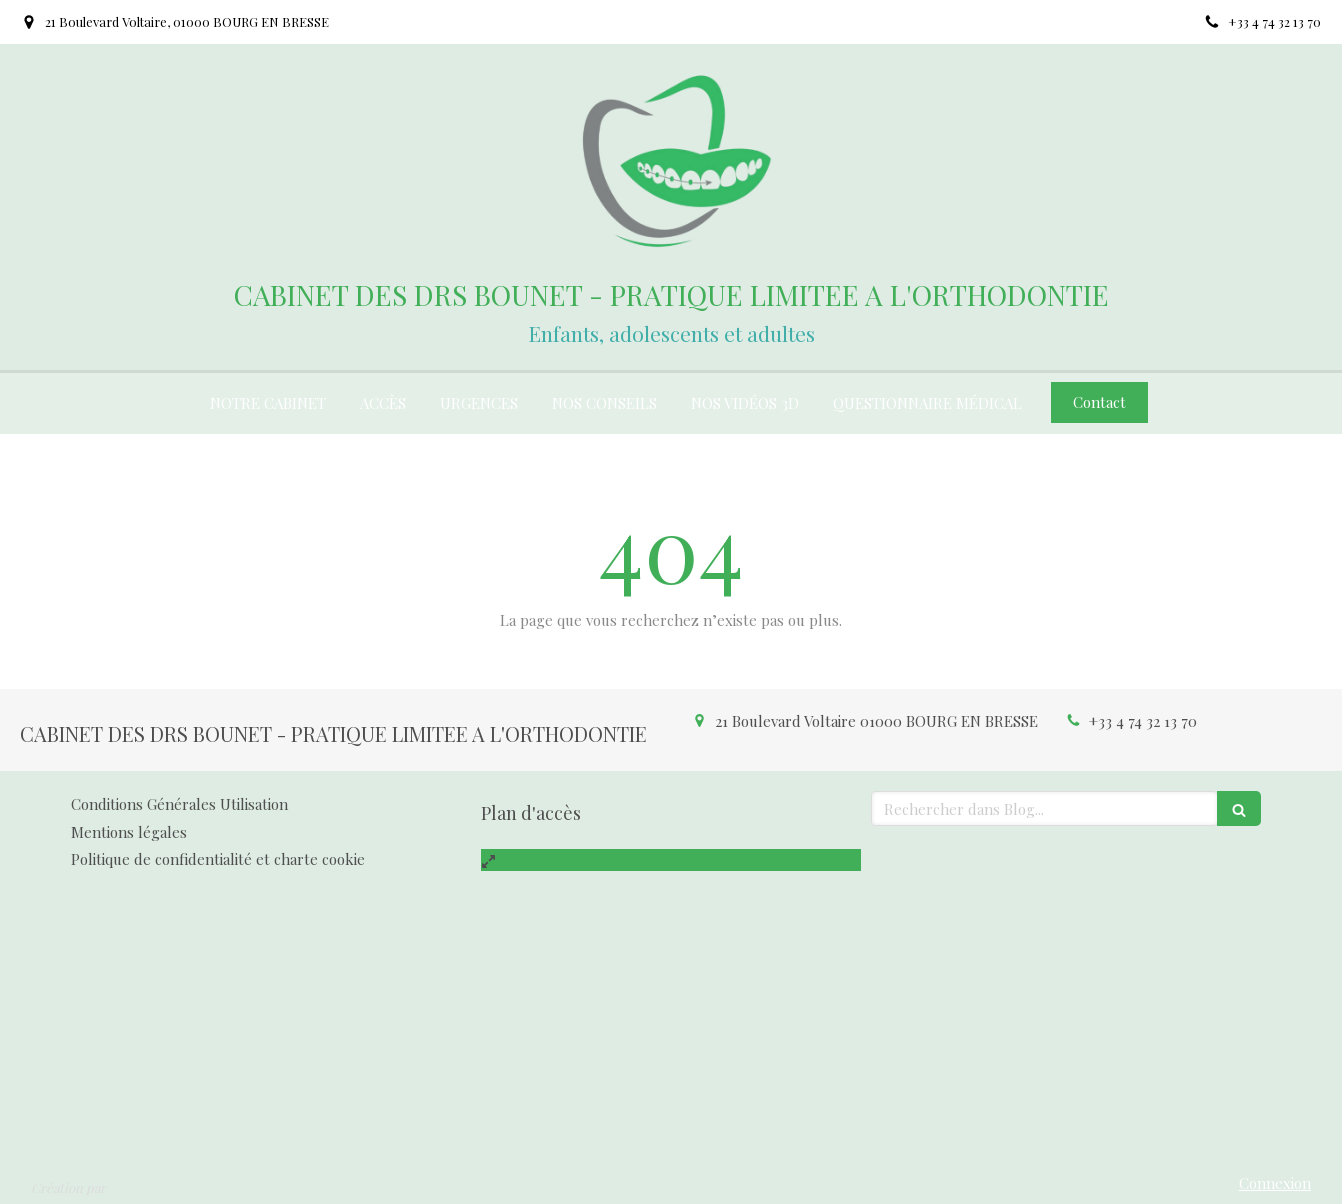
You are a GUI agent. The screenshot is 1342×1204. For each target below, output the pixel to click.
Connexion (1275, 1183)
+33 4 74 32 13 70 (1143, 721)
